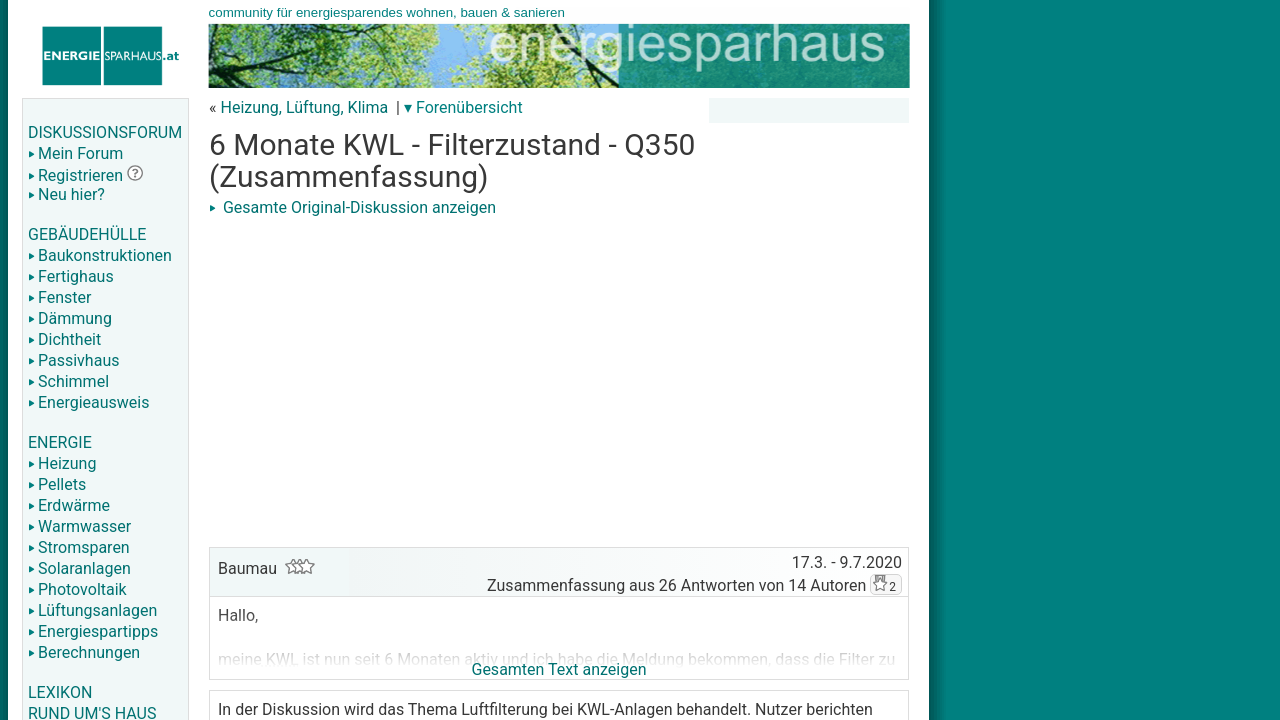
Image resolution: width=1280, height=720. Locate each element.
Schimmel (68, 381)
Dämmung (70, 318)
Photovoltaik (77, 589)
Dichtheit (64, 339)
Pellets (57, 484)
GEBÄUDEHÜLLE (87, 234)
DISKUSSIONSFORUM (105, 132)
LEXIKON (60, 692)
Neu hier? (66, 194)
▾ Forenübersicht (463, 107)
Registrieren (75, 175)
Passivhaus (73, 360)
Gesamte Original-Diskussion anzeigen (352, 207)
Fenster (59, 297)
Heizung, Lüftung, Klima (304, 107)
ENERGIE (60, 442)
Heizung (62, 463)
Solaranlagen (79, 568)
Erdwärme (69, 505)
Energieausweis (88, 402)
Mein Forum (75, 153)
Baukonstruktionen (100, 255)
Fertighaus (71, 276)
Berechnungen (84, 652)
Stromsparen (79, 547)
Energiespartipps (93, 631)
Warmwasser (79, 526)
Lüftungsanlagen (92, 610)
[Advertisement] (559, 362)
